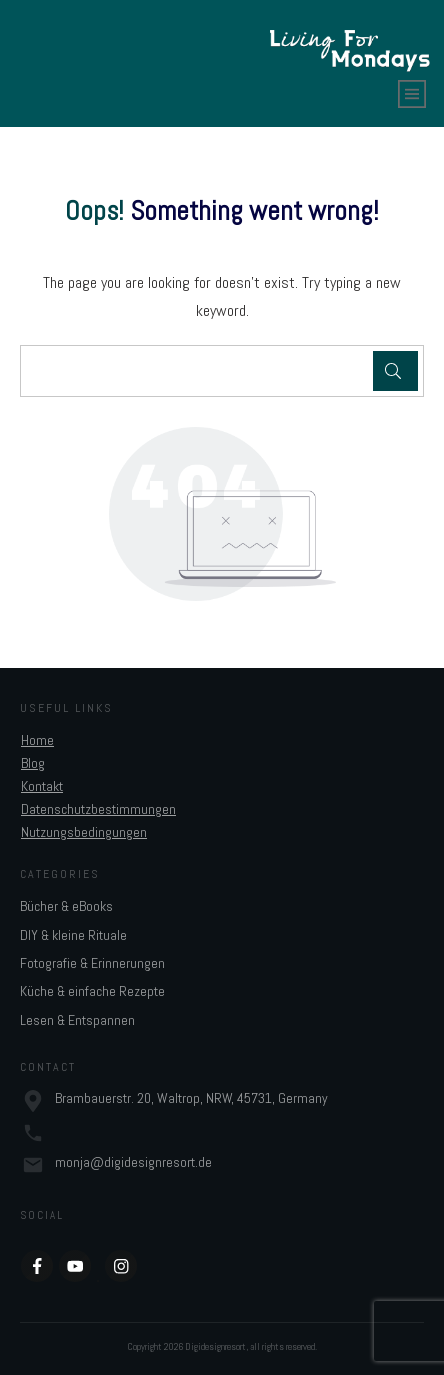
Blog (33, 763)
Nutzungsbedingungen (84, 832)
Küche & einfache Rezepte (92, 991)
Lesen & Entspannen (77, 1020)
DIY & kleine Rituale (73, 935)
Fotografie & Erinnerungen (92, 963)
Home (37, 740)
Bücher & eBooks (66, 906)
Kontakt (42, 786)
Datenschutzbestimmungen (98, 809)
